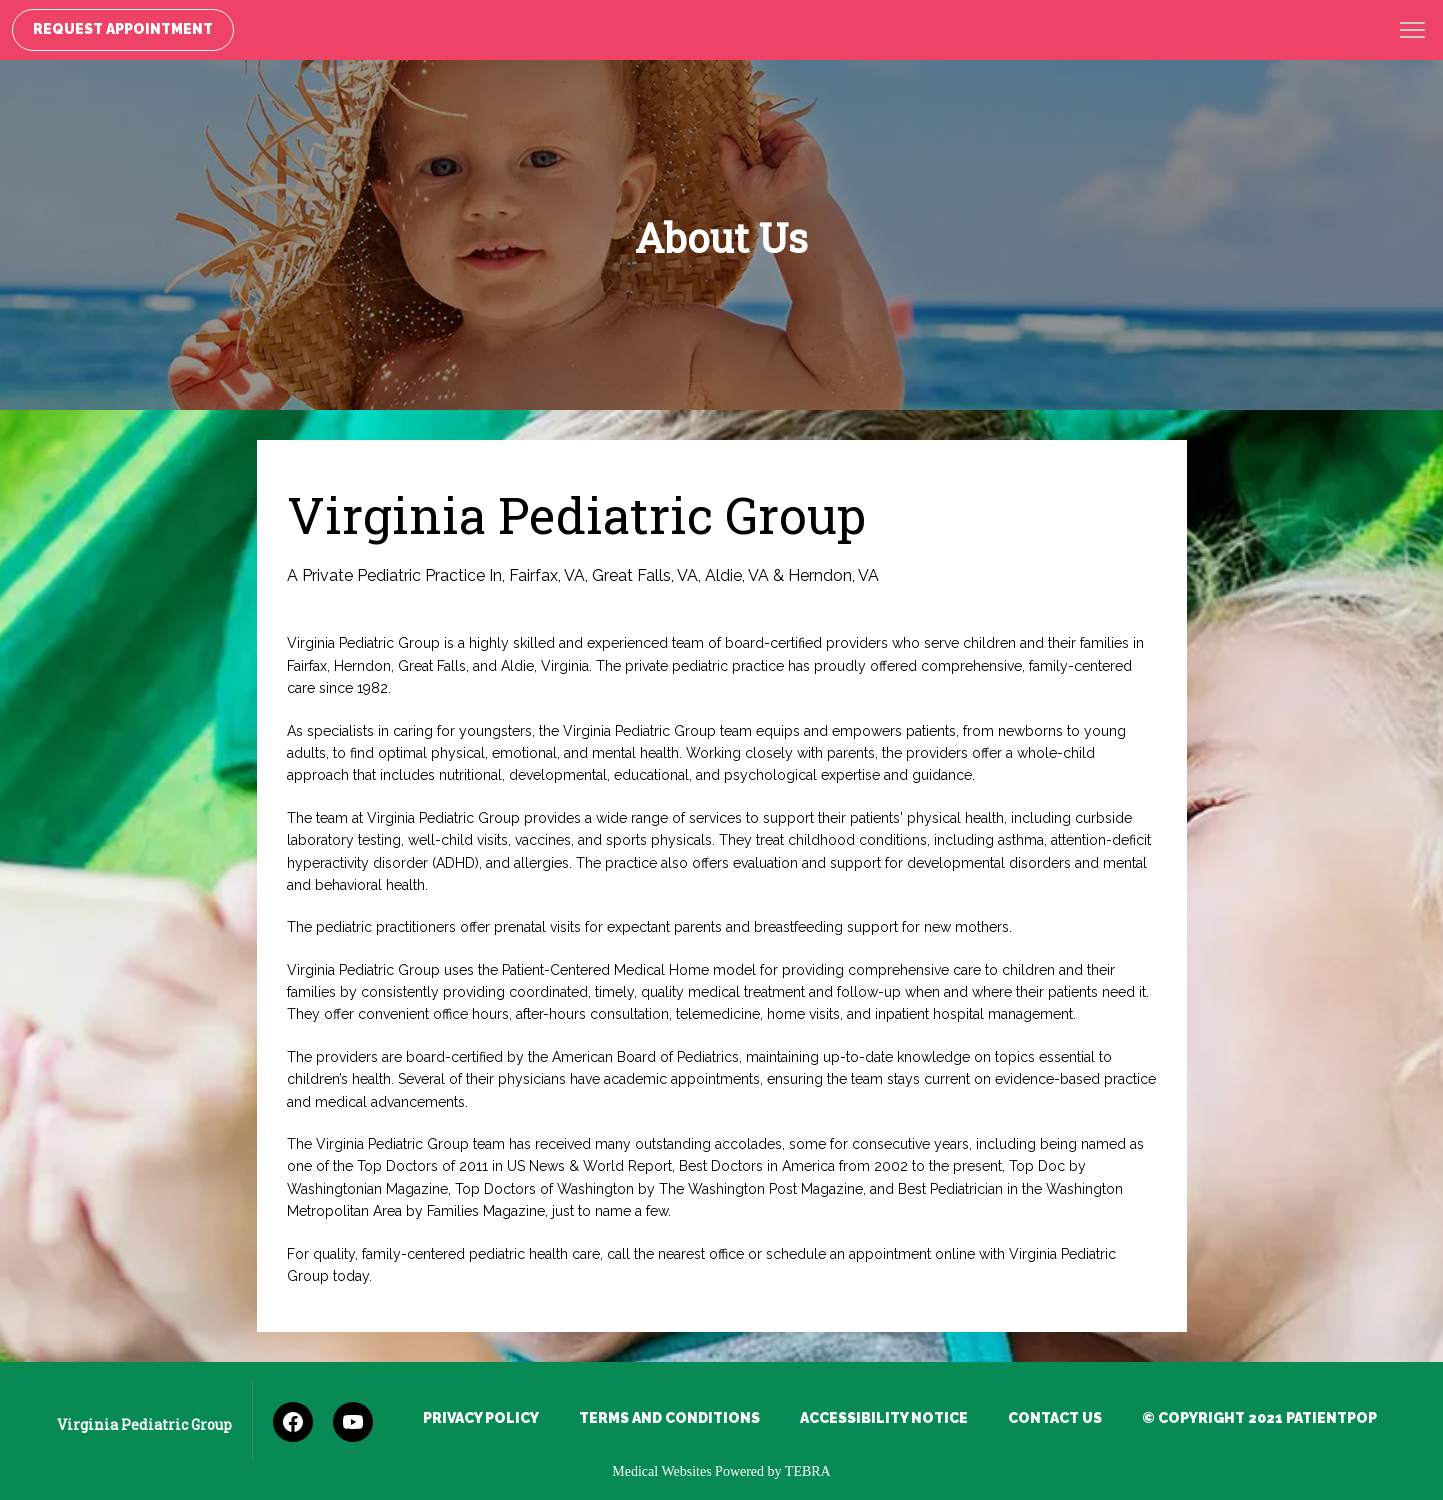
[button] (1413, 32)
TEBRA (808, 1471)
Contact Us (1055, 1418)
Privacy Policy (481, 1418)
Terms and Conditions (669, 1418)
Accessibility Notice (884, 1418)
